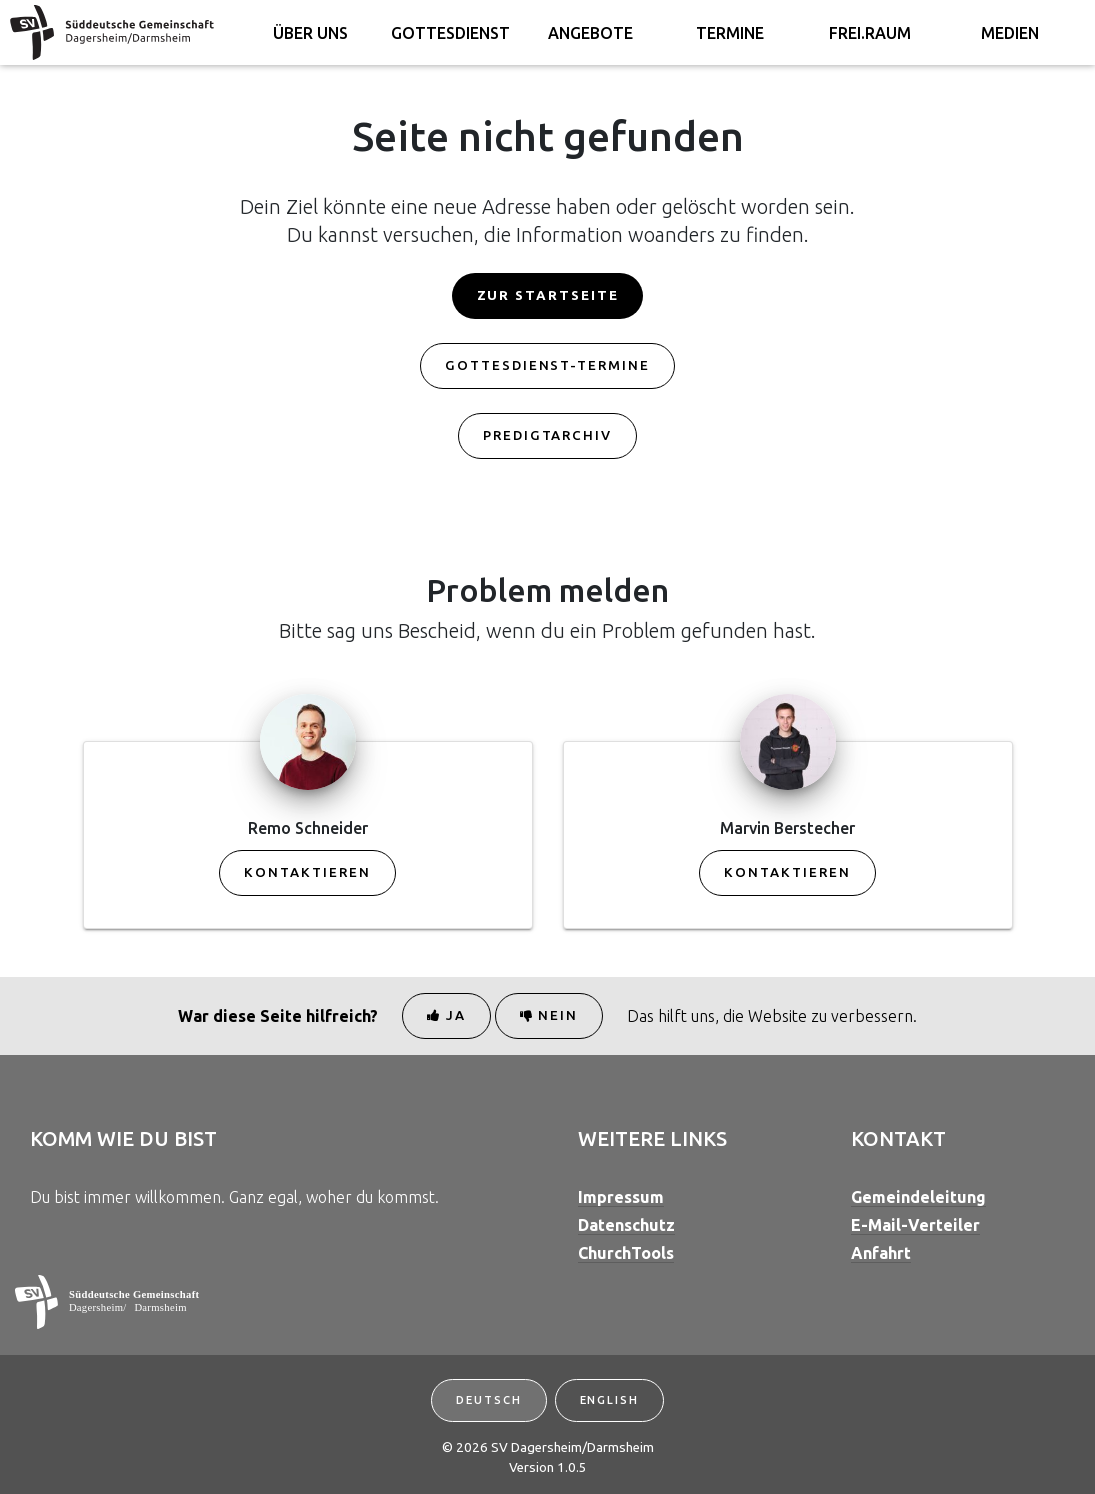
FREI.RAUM (870, 33)
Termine (730, 33)
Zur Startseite (548, 295)
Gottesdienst (450, 33)
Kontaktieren (307, 872)
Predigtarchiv (547, 435)
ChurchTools (626, 1253)
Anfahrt (881, 1253)
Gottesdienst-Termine (547, 365)
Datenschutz (626, 1225)
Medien (1010, 33)
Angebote (590, 33)
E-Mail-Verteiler (915, 1225)
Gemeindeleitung (918, 1197)
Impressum (621, 1197)
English (609, 1400)
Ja (446, 1015)
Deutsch (488, 1400)
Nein (549, 1015)
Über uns (310, 33)
